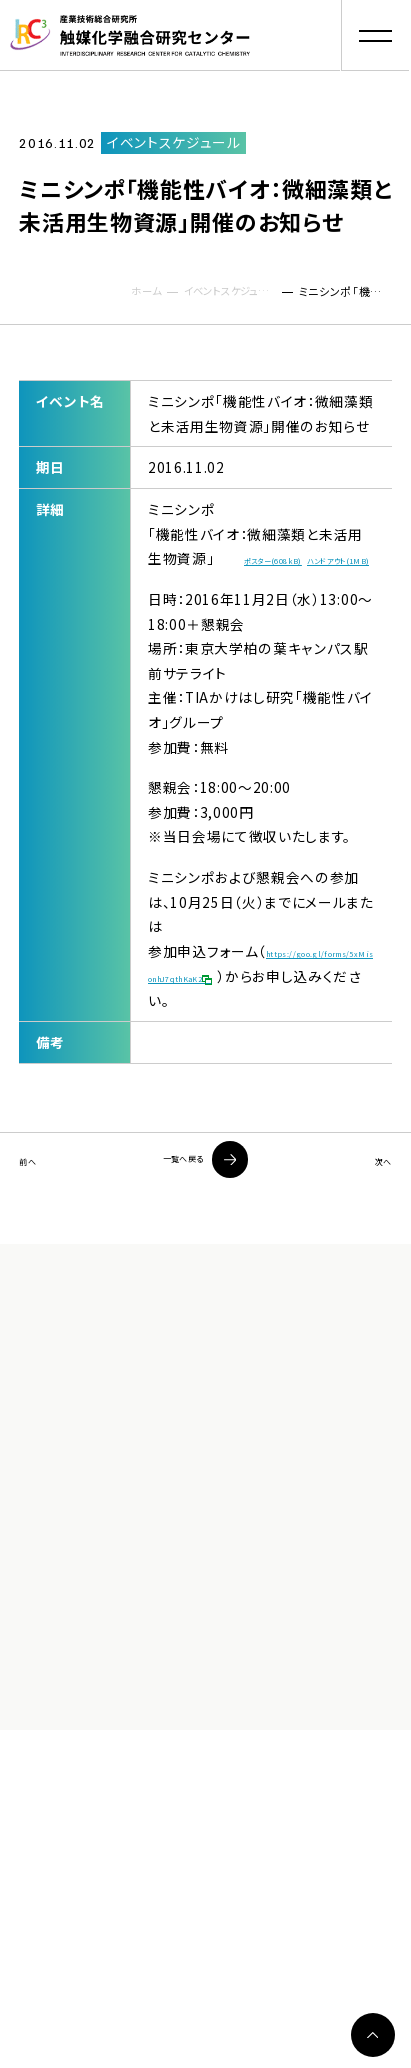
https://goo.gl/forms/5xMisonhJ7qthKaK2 (258, 1023)
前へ (33, 1213)
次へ (376, 1213)
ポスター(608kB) (300, 565)
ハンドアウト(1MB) (209, 591)
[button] (375, 35)
